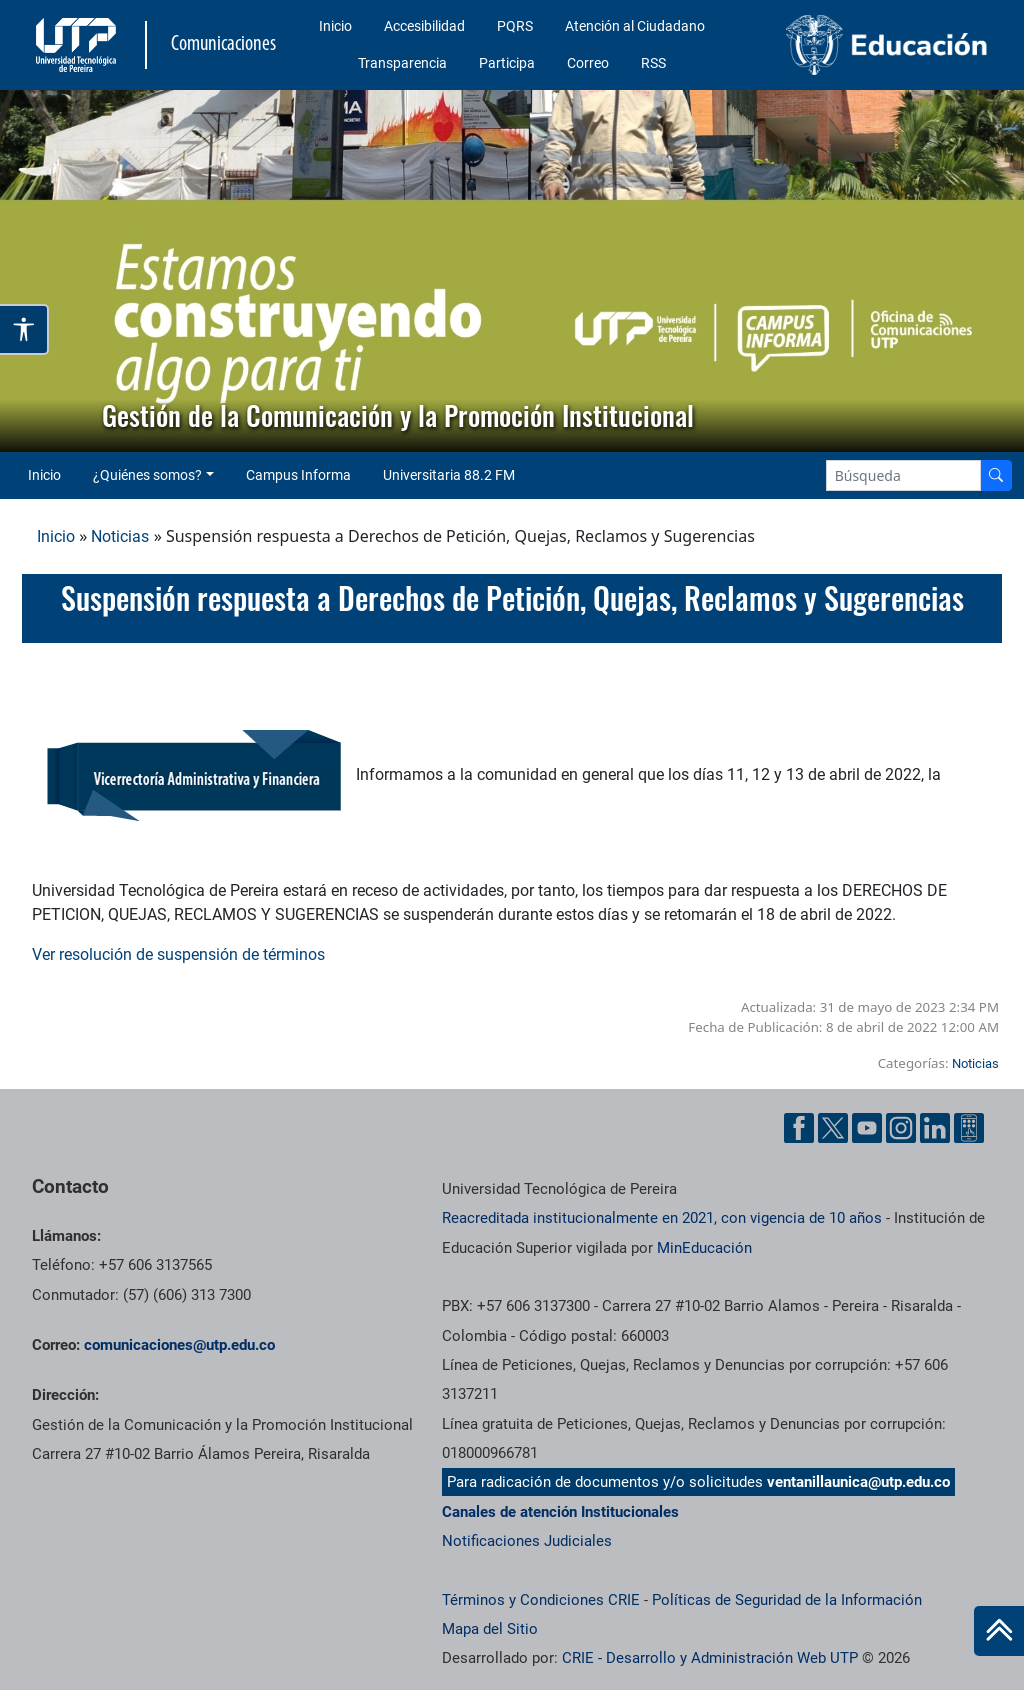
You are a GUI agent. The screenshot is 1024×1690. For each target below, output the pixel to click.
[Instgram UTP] (901, 1128)
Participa (507, 63)
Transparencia (402, 63)
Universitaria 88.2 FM (449, 475)
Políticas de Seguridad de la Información (787, 1600)
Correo (588, 63)
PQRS (515, 26)
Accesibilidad (424, 26)
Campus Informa (298, 475)
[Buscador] (996, 475)
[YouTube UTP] (867, 1128)
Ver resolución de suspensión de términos (178, 954)
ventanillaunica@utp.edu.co (858, 1482)
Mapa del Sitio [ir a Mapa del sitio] (490, 1629)
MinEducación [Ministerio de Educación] (704, 1248)
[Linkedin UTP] (935, 1128)
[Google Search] (903, 475)
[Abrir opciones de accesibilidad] (24, 329)
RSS (653, 63)
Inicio (335, 26)
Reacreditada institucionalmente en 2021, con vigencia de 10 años (662, 1218)
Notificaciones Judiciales (527, 1541)
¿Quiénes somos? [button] (147, 475)
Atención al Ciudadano (635, 26)
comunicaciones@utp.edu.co (179, 1345)
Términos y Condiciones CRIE (541, 1600)
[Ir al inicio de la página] (999, 1631)
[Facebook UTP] (799, 1128)
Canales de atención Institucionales (560, 1512)
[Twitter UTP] (833, 1128)
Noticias (120, 536)
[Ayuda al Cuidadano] (969, 1128)
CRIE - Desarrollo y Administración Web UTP (710, 1658)
